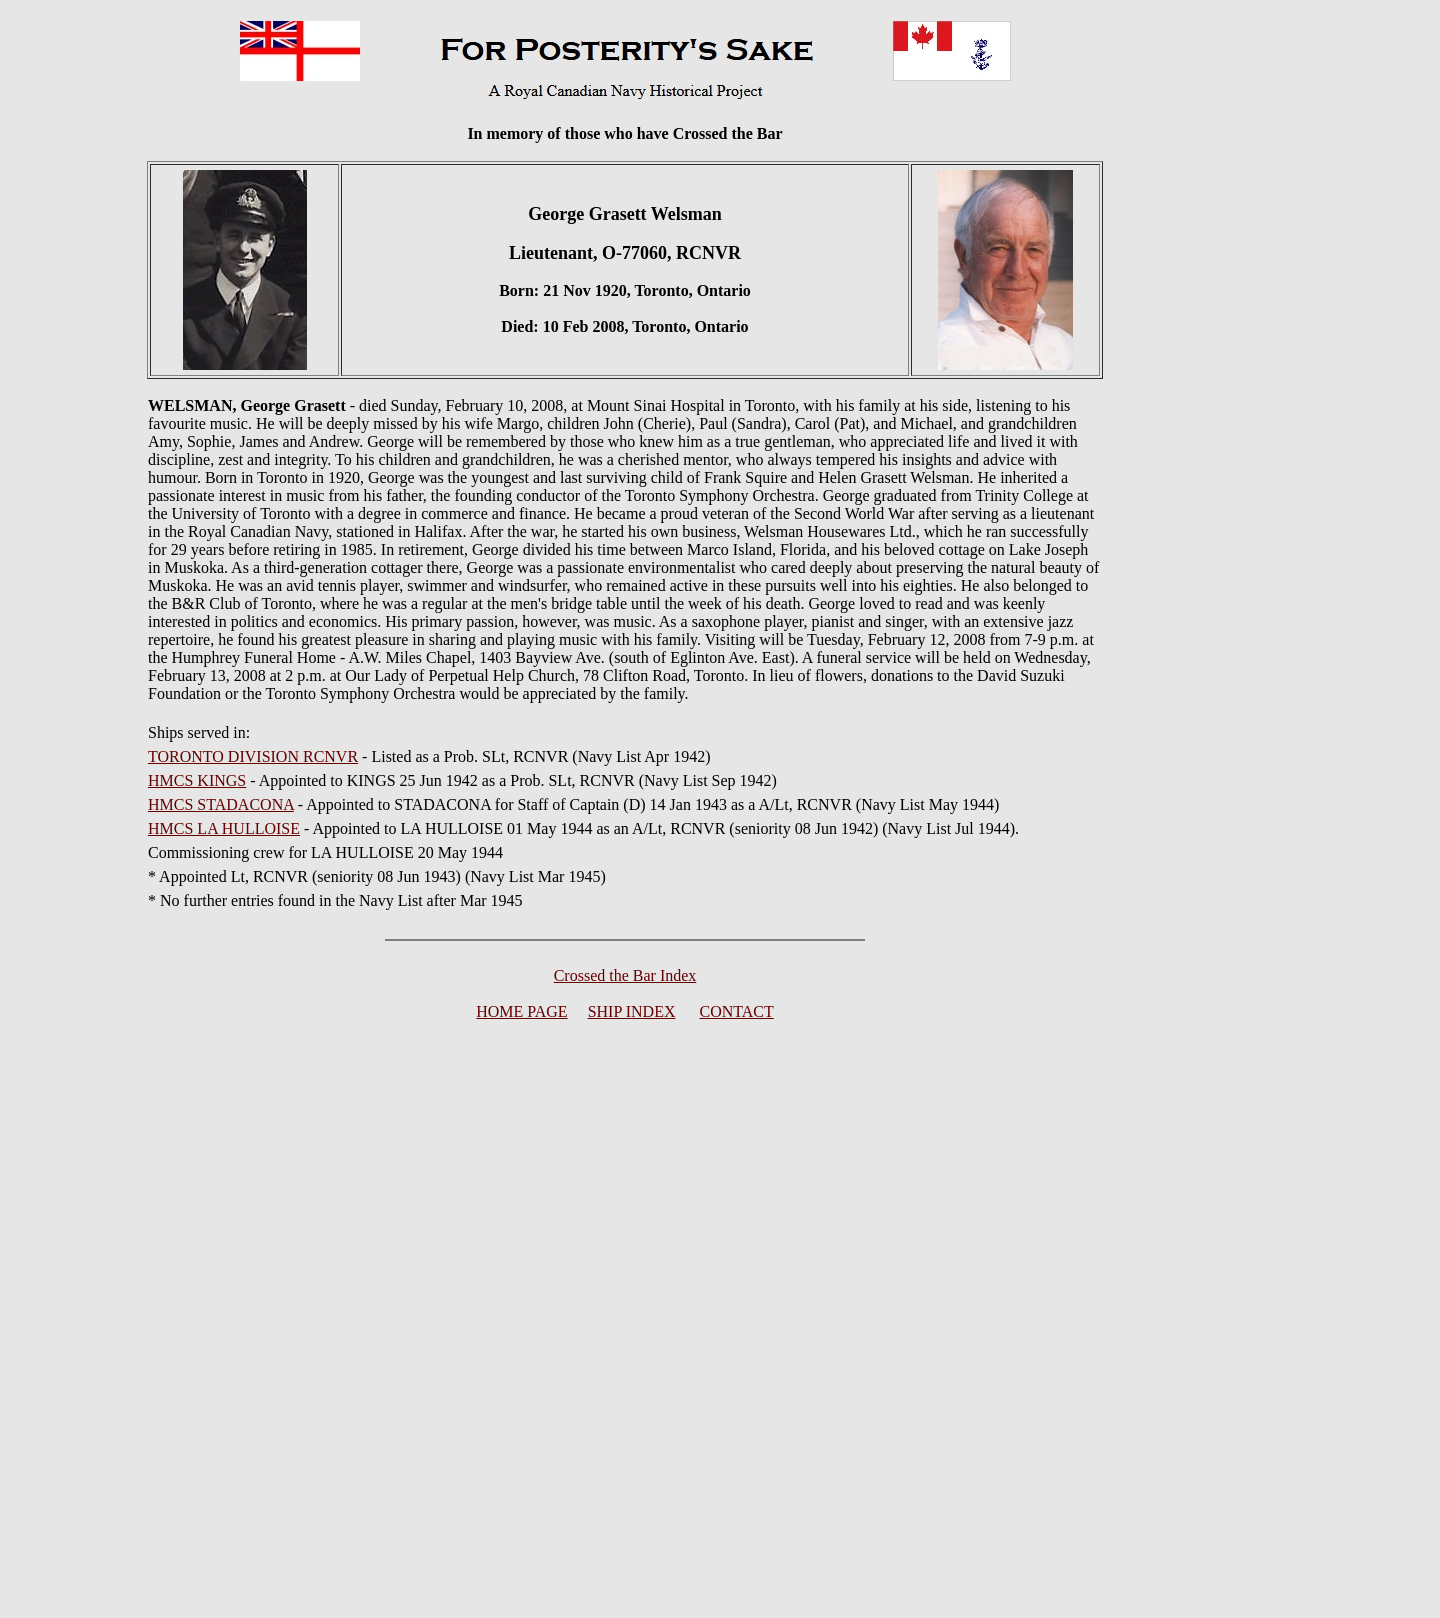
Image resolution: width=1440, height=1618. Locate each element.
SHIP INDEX (632, 1011)
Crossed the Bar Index (625, 975)
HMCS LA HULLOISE (224, 828)
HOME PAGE (521, 1011)
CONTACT (737, 1011)
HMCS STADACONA (221, 804)
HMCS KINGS (197, 780)
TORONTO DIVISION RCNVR (253, 756)
